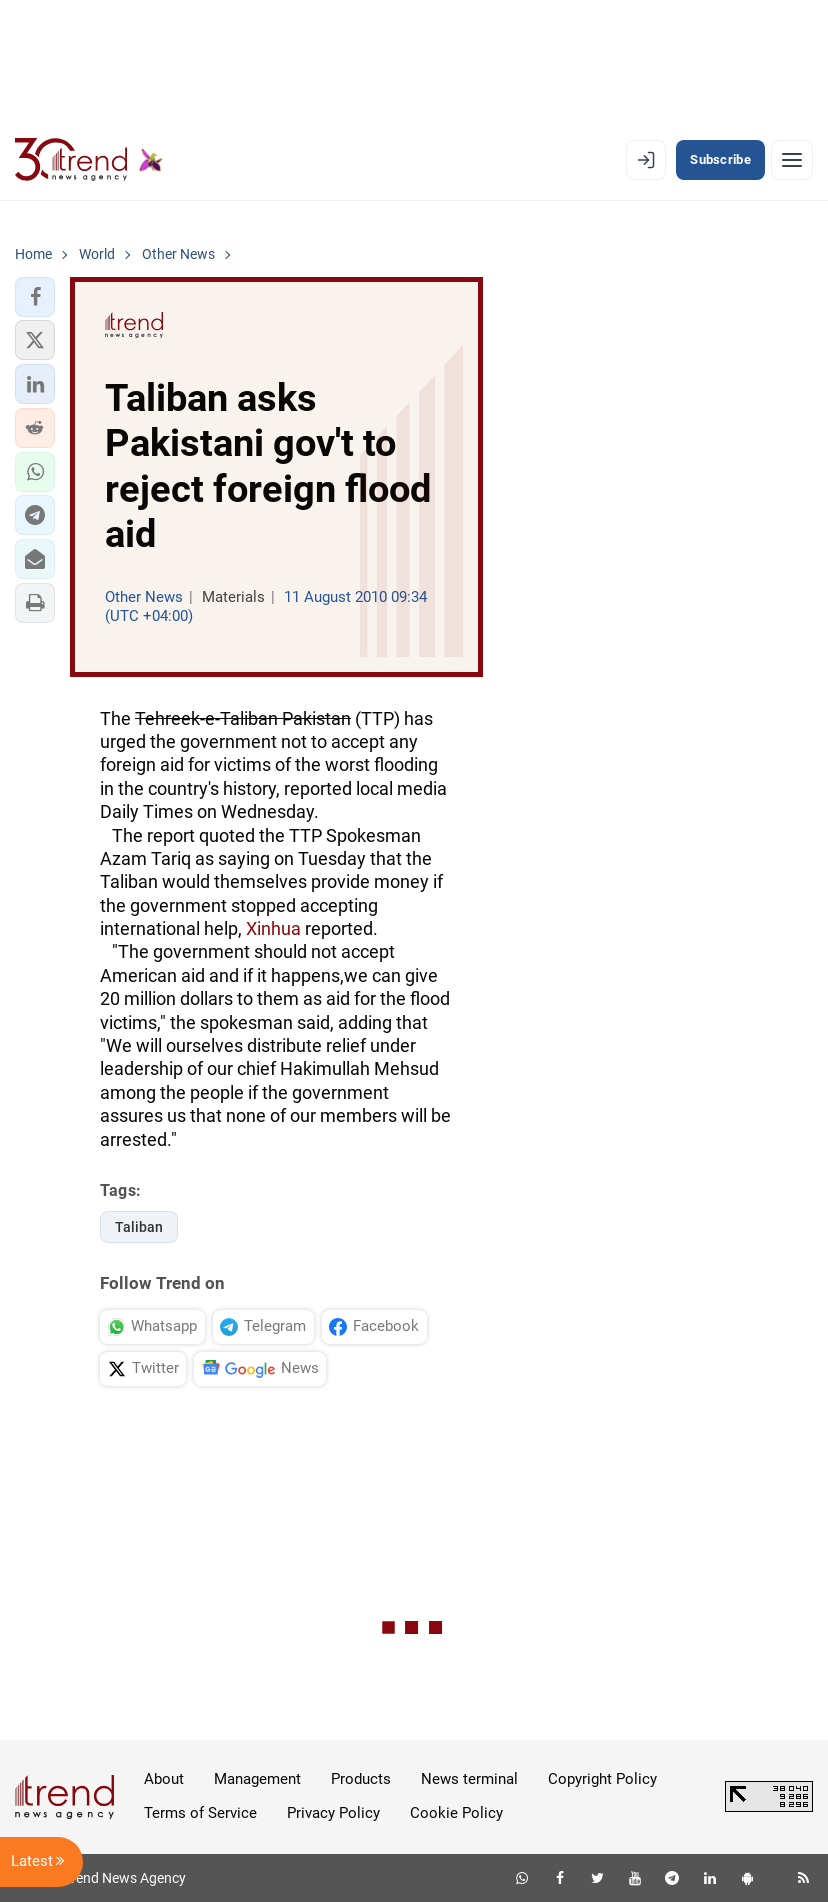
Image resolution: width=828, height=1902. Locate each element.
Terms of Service (200, 1813)
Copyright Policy (602, 1779)
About (164, 1779)
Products (361, 1779)
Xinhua (273, 928)
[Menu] (792, 160)
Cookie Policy (456, 1813)
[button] (35, 297)
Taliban (139, 1227)
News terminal (469, 1779)
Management (257, 1779)
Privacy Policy (333, 1813)
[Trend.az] (89, 160)
